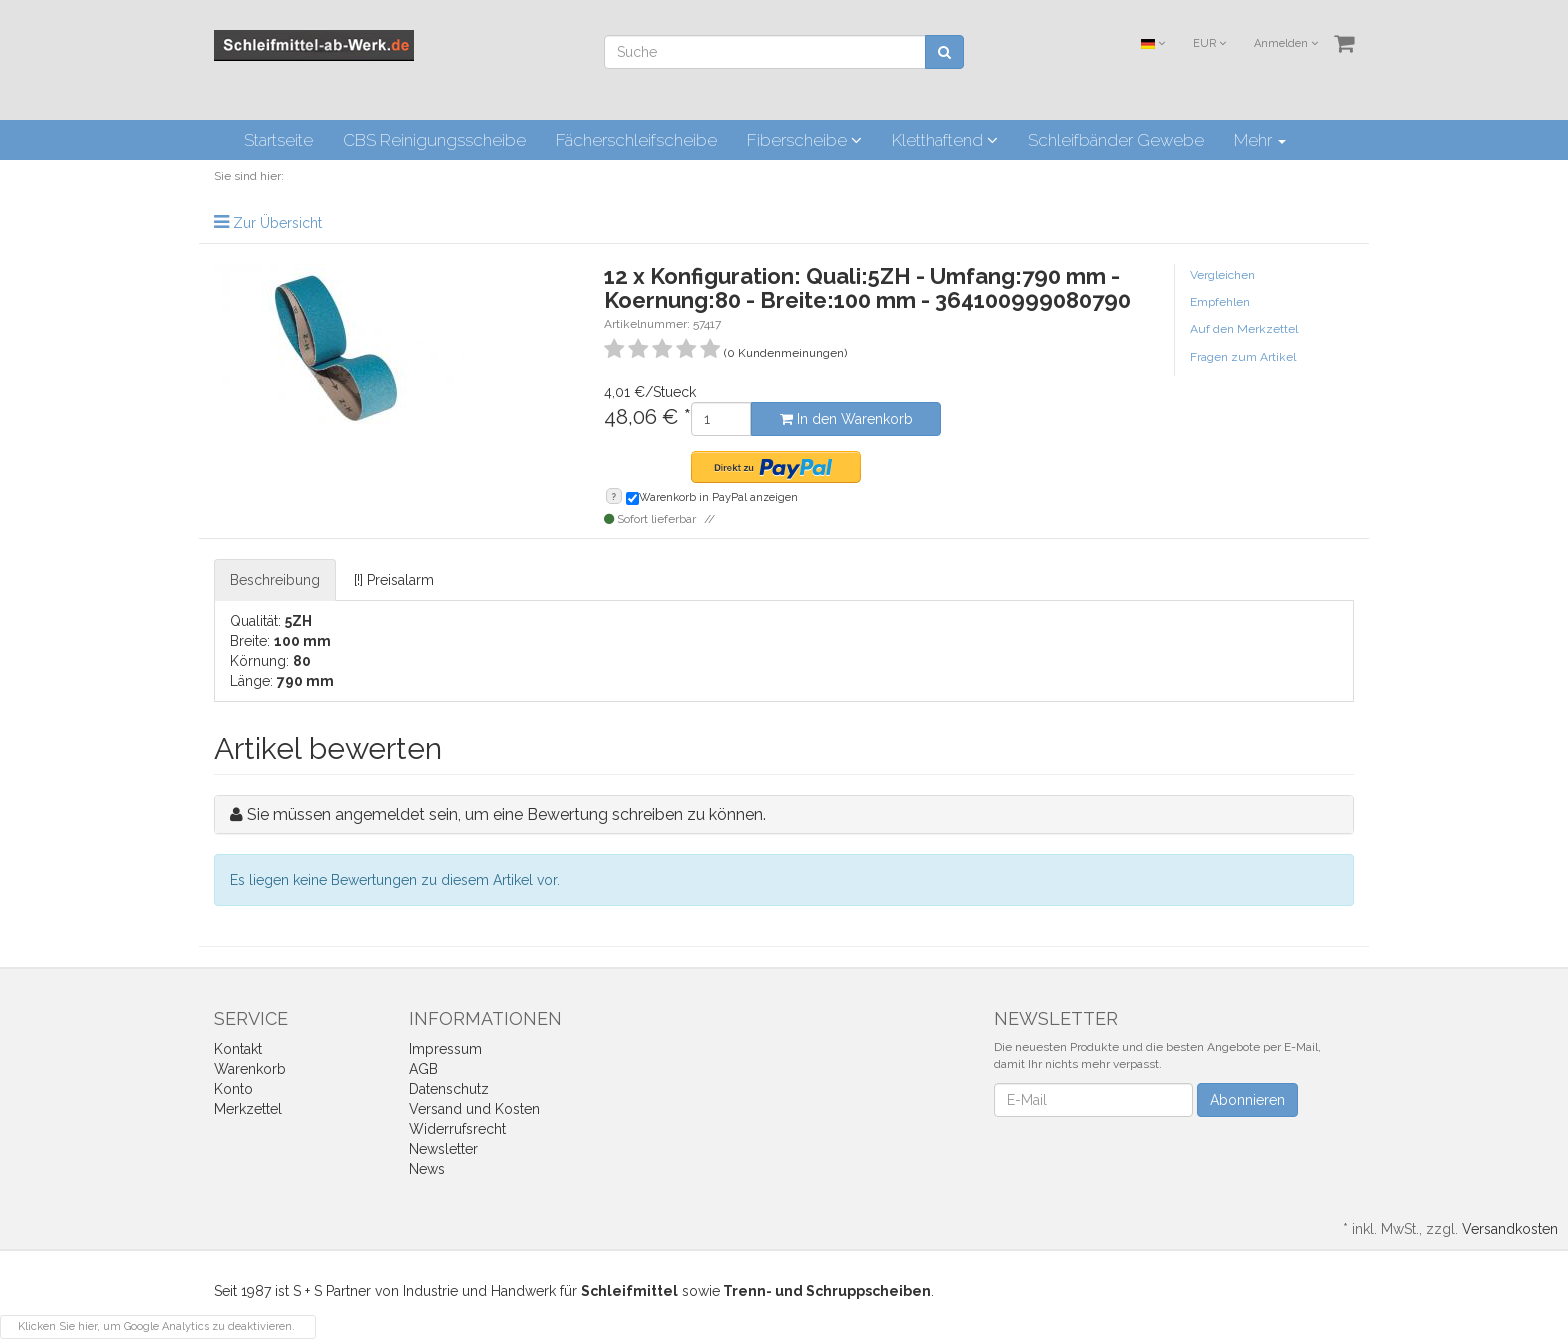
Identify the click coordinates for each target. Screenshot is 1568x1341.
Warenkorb (250, 1069)
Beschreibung (275, 580)
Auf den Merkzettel (1244, 329)
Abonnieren (1247, 1100)
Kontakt (238, 1049)
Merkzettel (248, 1109)
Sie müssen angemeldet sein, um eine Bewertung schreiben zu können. (506, 814)
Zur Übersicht (277, 223)
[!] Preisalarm (394, 580)
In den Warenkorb (846, 419)
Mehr (1260, 140)
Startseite (278, 140)
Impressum (445, 1049)
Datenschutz (449, 1089)
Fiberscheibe (804, 140)
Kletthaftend (945, 140)
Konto (233, 1089)
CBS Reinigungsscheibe (434, 140)
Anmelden (1286, 43)
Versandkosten (1510, 1229)
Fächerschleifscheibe (636, 140)
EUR (1209, 43)
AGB (423, 1069)
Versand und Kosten (474, 1109)
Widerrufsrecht (457, 1129)
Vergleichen (1222, 275)
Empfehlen (1220, 302)
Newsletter (443, 1149)
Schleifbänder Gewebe (1116, 140)
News (427, 1169)
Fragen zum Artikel (1243, 357)
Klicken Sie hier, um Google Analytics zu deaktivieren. (156, 1326)
